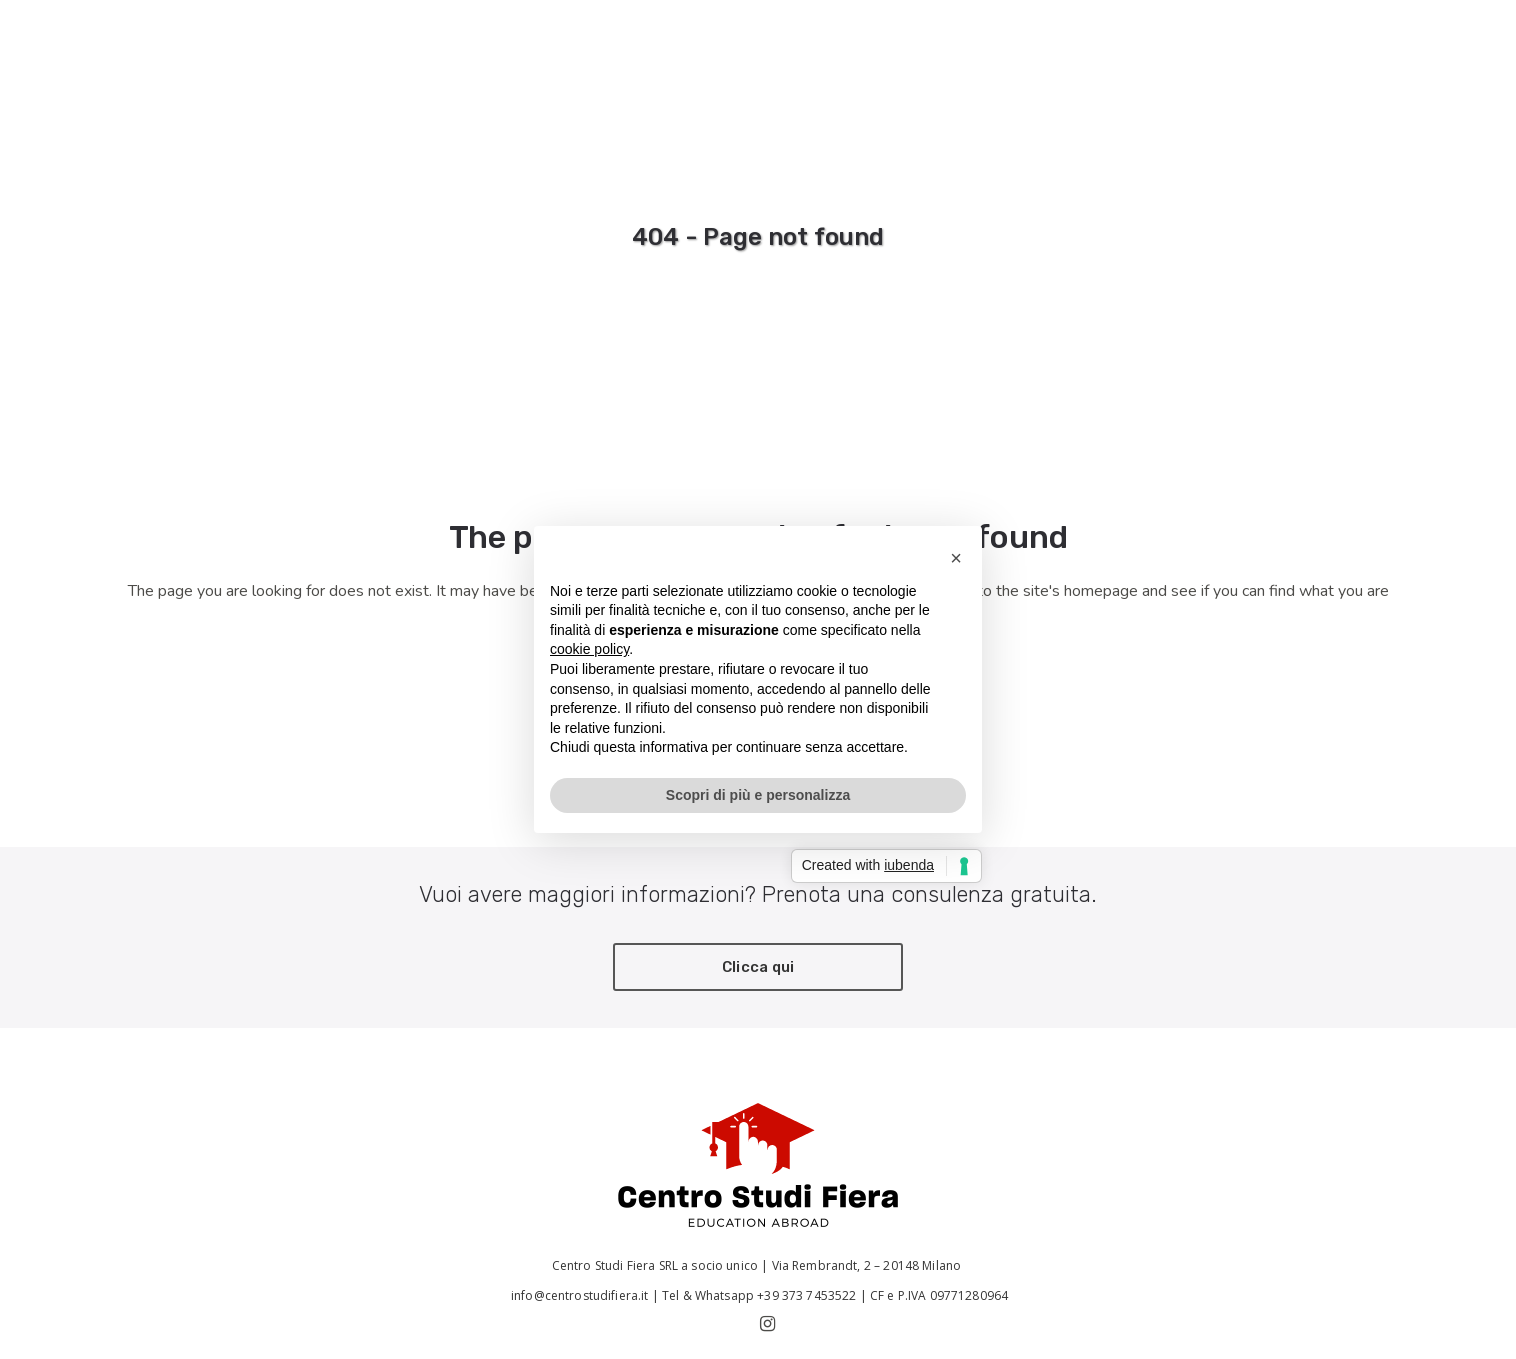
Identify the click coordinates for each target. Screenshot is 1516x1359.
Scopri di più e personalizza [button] (758, 795)
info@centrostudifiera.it (578, 1295)
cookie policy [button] (589, 649)
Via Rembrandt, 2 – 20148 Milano (868, 1265)
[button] (956, 558)
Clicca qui (758, 967)
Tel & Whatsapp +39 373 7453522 (759, 1295)
